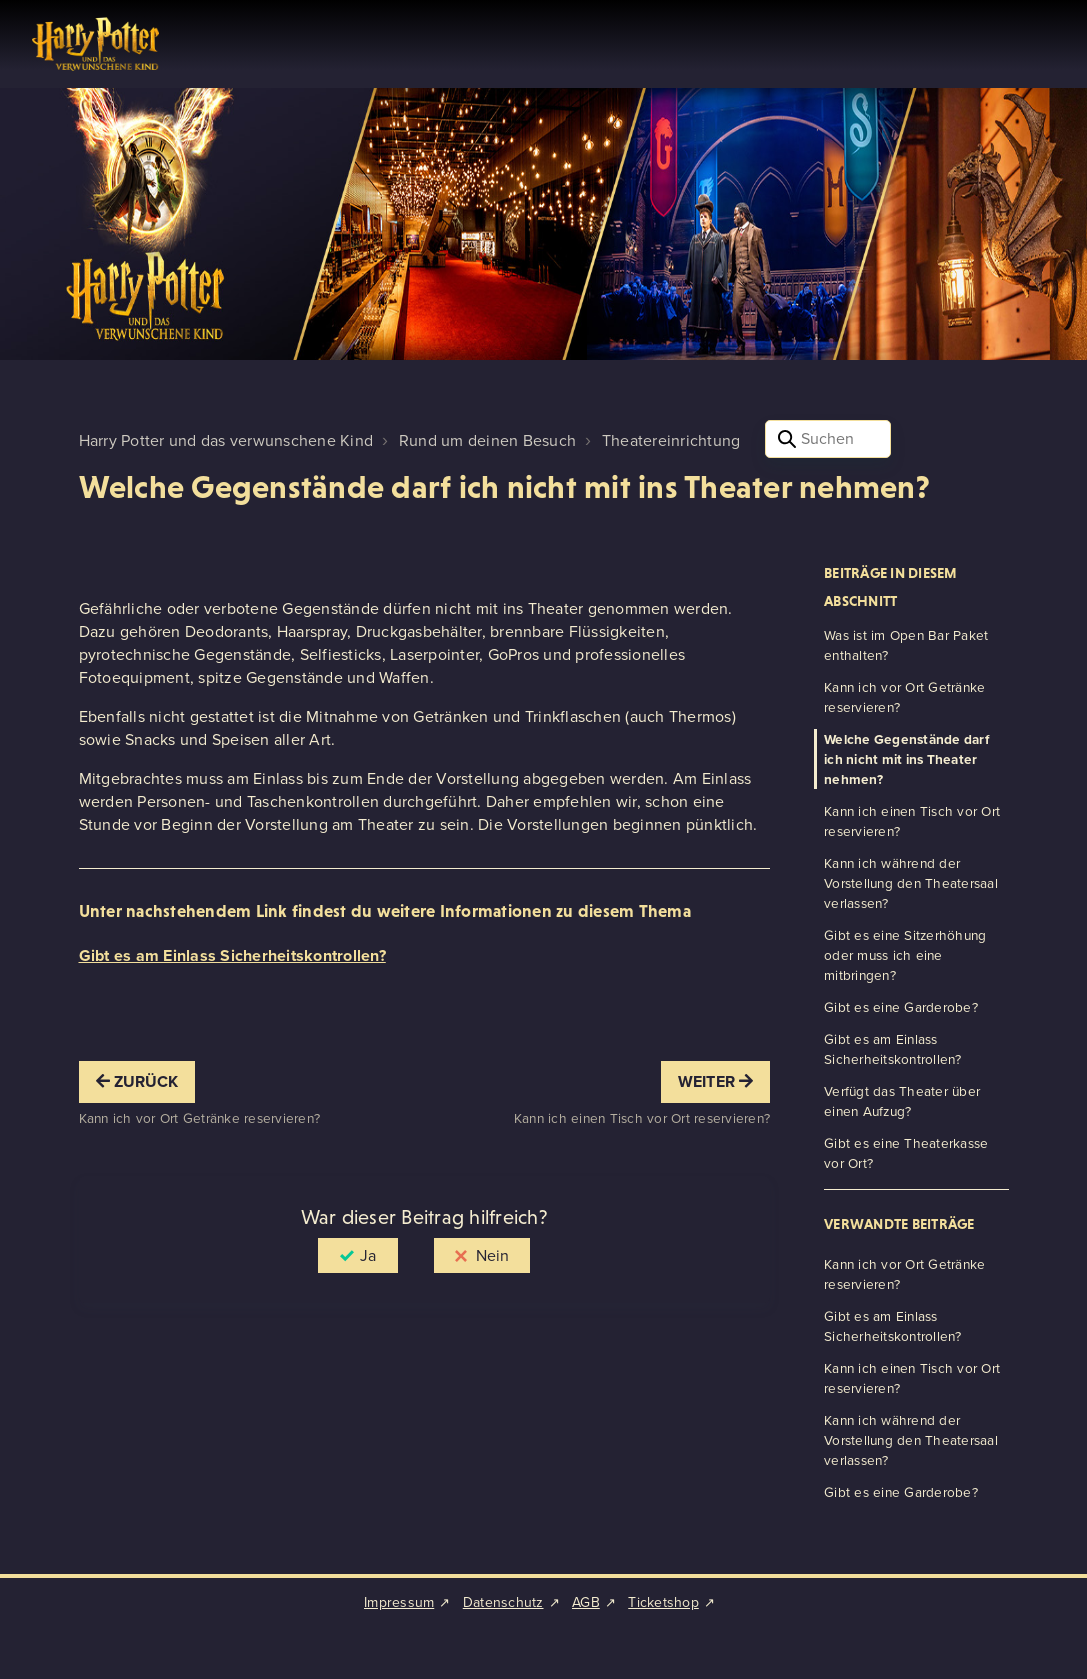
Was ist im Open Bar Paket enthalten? (906, 645)
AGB (586, 1602)
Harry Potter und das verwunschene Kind (226, 440)
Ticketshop (663, 1602)
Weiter (715, 1081)
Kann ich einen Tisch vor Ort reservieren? (912, 821)
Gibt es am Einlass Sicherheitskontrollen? (232, 955)
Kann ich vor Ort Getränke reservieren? (904, 697)
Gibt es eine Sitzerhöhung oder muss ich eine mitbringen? (905, 955)
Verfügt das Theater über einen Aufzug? (902, 1101)
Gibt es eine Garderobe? (901, 1007)
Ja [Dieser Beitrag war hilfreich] (368, 1255)
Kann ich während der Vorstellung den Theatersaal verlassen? (911, 883)
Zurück (137, 1081)
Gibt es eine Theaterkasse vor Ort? (906, 1153)
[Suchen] (828, 439)
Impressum (399, 1602)
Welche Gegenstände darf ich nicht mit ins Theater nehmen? (906, 759)
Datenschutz (503, 1602)
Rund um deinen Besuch (487, 440)
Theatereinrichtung (671, 440)
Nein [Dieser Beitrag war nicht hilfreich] (492, 1255)
